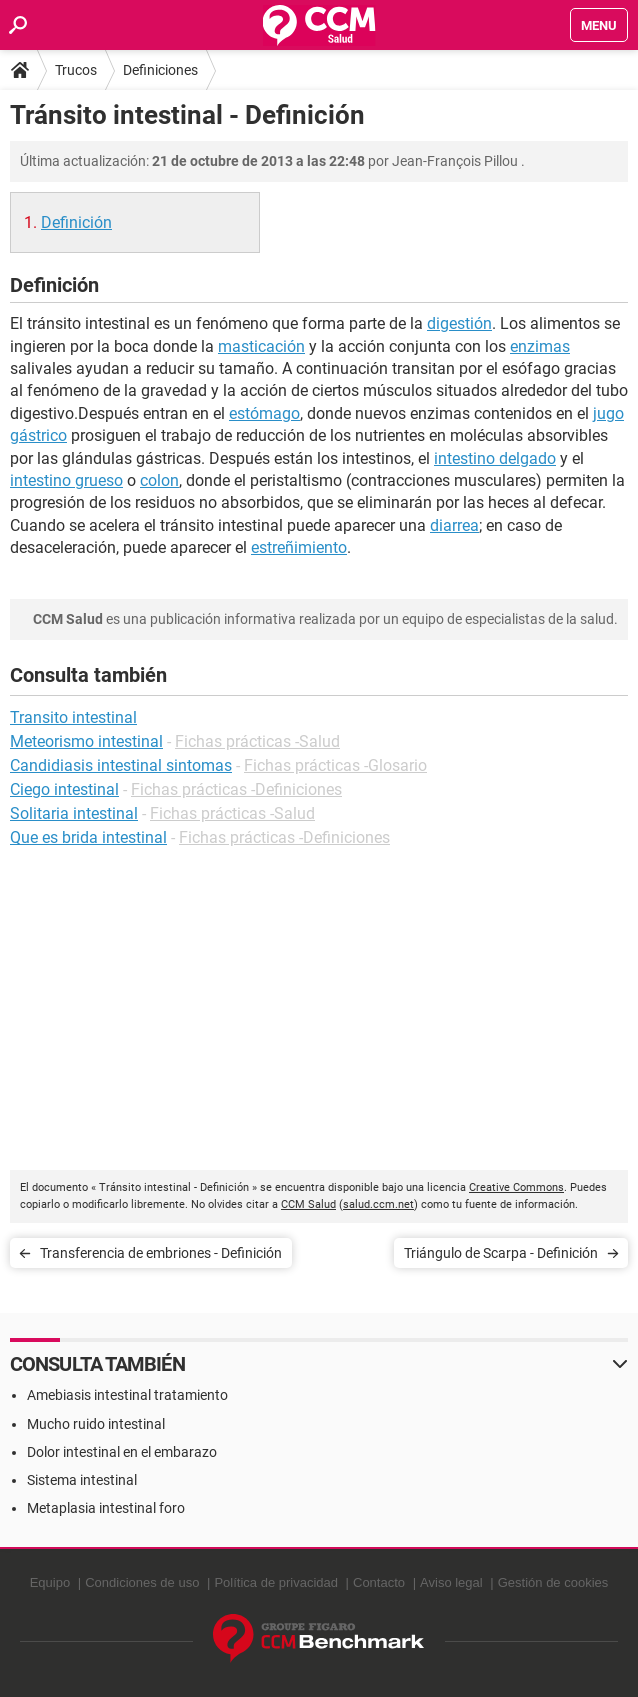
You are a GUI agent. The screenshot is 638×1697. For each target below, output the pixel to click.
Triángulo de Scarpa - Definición (501, 1253)
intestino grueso (66, 480)
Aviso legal (451, 1582)
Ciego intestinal (64, 789)
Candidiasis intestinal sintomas (121, 765)
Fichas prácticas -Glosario (335, 765)
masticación (261, 346)
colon (159, 480)
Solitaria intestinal (74, 813)
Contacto (379, 1582)
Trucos (76, 70)
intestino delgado (495, 458)
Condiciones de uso (142, 1582)
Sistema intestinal (82, 1480)
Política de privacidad (276, 1582)
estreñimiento (299, 547)
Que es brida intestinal (88, 837)
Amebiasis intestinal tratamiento (127, 1395)
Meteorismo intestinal (86, 741)
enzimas (540, 346)
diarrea (454, 525)
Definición (76, 222)
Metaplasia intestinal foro (106, 1508)
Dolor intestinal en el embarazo (122, 1452)
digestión (459, 323)
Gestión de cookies (553, 1582)
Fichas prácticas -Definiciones (236, 789)
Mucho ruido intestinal (96, 1424)
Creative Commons (516, 1187)
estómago (264, 413)
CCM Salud (308, 1204)
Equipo (50, 1582)
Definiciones (160, 70)
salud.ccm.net (378, 1204)
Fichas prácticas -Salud (257, 741)
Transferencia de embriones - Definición (161, 1253)
